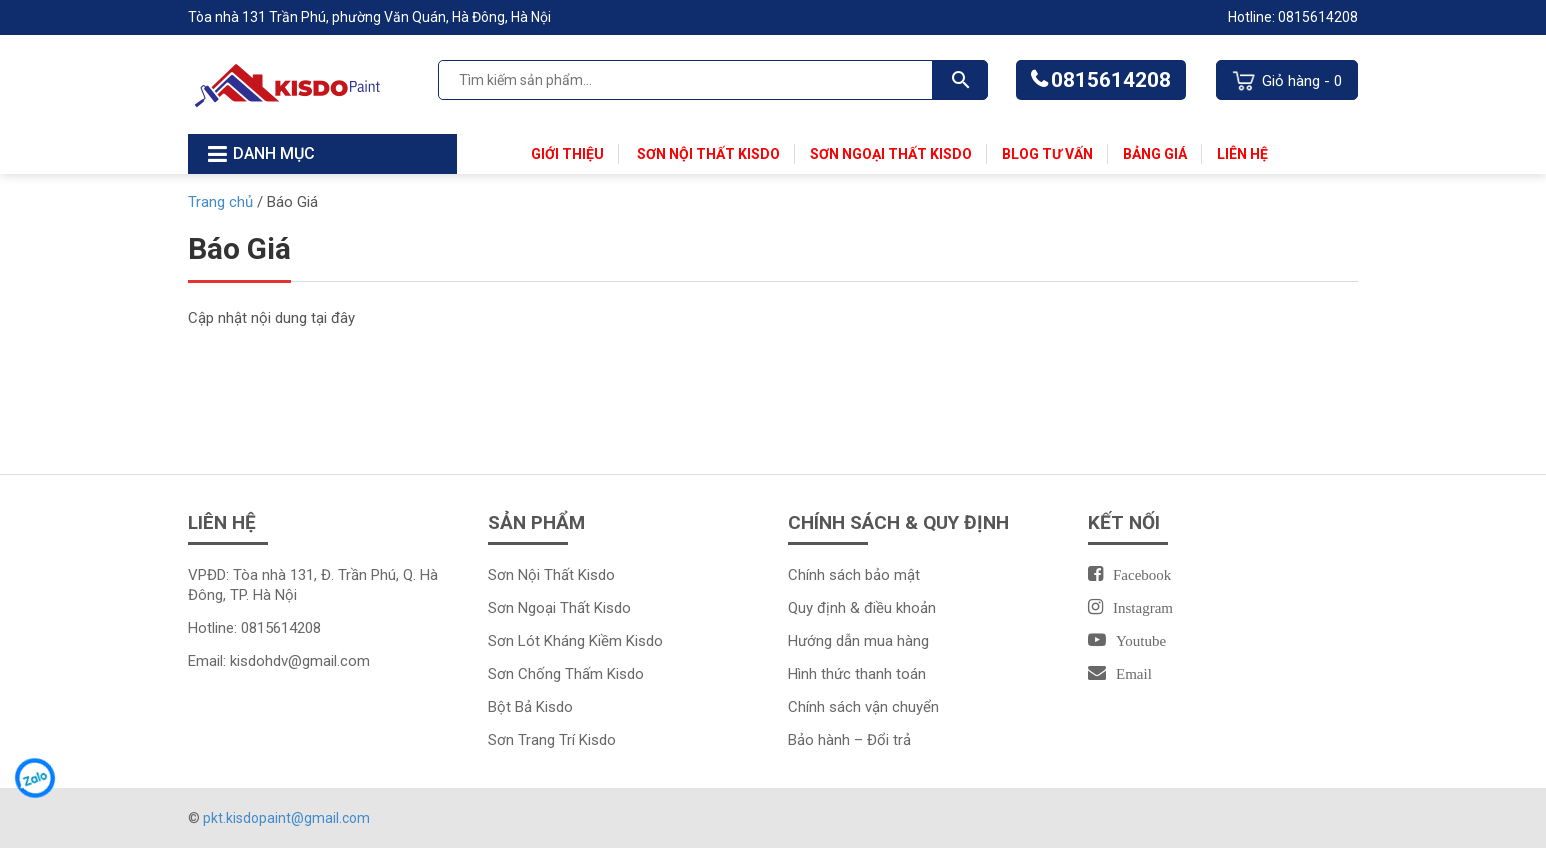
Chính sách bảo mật (854, 575)
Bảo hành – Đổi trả (849, 740)
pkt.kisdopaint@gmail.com (286, 818)
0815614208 (1111, 80)
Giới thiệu (567, 154)
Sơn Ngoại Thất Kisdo (891, 154)
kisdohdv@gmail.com (300, 661)
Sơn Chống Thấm (547, 674)
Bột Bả (512, 707)
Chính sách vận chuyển (863, 707)
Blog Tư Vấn (1047, 154)
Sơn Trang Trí (533, 740)
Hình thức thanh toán (857, 674)
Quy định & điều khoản (862, 608)
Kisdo (612, 608)
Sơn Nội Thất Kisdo (707, 154)
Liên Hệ (1242, 154)
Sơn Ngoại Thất (541, 608)
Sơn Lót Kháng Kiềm (557, 641)
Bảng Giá (1155, 154)
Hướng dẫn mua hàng (858, 641)
